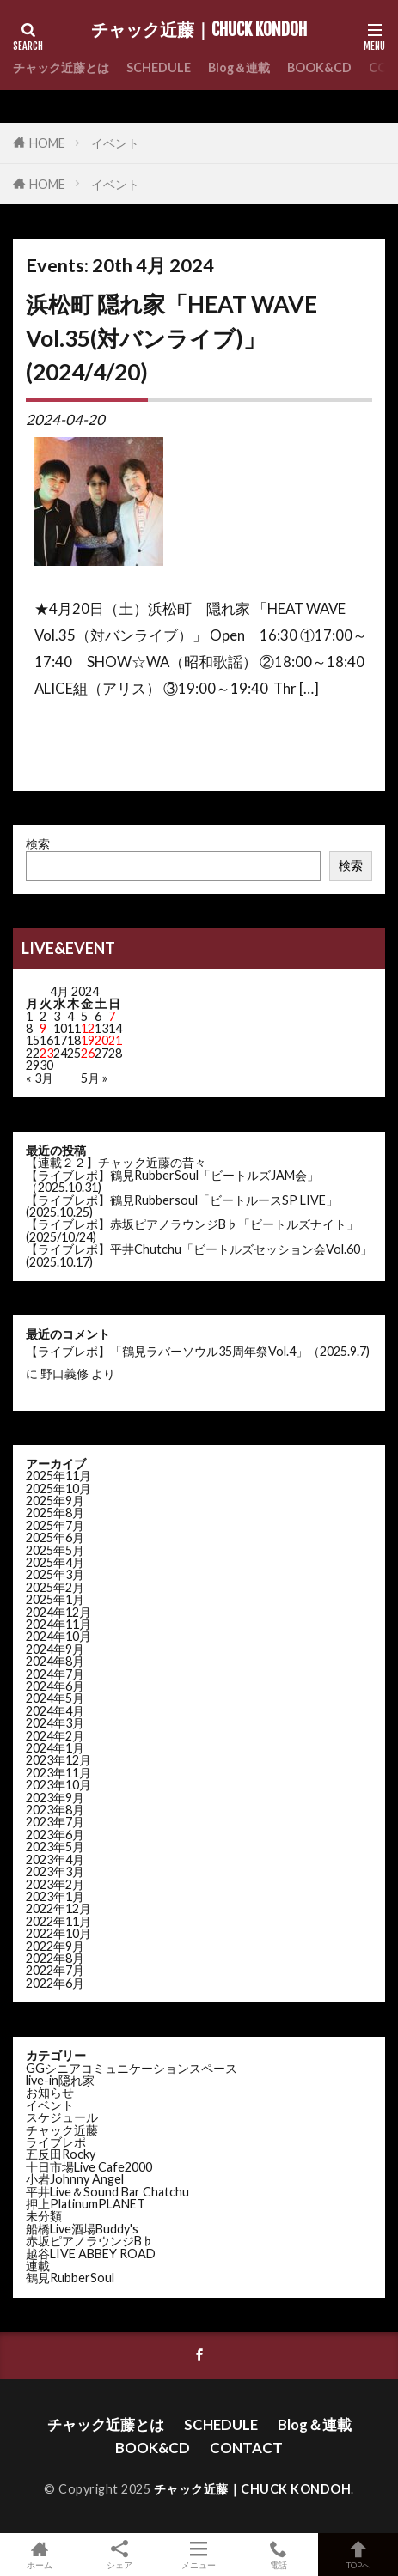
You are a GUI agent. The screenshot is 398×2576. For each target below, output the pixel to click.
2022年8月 (55, 1958)
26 (88, 1053)
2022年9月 (55, 1946)
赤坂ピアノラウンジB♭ (90, 2240)
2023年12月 (58, 1760)
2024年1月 (55, 1748)
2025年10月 (58, 1488)
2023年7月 (55, 1821)
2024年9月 (55, 1649)
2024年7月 (55, 1674)
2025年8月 (55, 1512)
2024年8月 (55, 1661)
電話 (279, 2554)
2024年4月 (55, 1711)
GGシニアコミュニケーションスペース (131, 2068)
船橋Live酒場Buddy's (82, 2228)
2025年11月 (58, 1475)
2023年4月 (55, 1859)
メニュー (199, 2554)
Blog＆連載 (239, 67)
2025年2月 (55, 1587)
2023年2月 (55, 1884)
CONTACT (246, 2448)
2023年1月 (55, 1896)
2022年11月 (58, 1921)
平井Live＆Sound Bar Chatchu (107, 2191)
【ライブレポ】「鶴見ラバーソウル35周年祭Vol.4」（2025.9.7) (198, 1351)
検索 (38, 843)
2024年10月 (58, 1636)
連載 (38, 2265)
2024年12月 (58, 1612)
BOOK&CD (319, 67)
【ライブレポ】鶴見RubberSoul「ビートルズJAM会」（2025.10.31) (172, 1181)
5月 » (94, 1078)
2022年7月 (55, 1970)
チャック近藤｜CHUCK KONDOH (199, 30)
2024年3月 (55, 1723)
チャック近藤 (62, 2130)
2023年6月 (55, 1834)
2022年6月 (55, 1983)
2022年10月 (58, 1933)
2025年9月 (55, 1500)
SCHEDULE (158, 67)
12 (88, 1028)
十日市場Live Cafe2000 (89, 2167)
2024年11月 (58, 1624)
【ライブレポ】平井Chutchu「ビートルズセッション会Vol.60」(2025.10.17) (199, 1255)
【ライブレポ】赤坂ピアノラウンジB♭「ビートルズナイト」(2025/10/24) (192, 1230)
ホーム (40, 2554)
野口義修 (64, 1373)
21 (115, 1040)
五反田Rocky (60, 2154)
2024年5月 (55, 1698)
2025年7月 (55, 1525)
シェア (120, 2555)
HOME (47, 143)
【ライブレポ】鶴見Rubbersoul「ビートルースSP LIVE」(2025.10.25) (182, 1206)
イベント (115, 143)
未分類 (44, 2215)
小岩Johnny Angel (75, 2179)
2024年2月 (55, 1735)
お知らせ (50, 2092)
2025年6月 (55, 1537)
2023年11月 (58, 1772)
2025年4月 (55, 1562)
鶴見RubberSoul (70, 2277)
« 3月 (39, 1078)
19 (88, 1040)
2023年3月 (55, 1871)
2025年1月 (55, 1599)
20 (101, 1040)
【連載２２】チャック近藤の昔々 (116, 1162)
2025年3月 (55, 1574)
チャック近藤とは (61, 67)
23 (46, 1053)
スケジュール (62, 2117)
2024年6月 (55, 1686)
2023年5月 (55, 1846)
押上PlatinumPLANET (85, 2203)
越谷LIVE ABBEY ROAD (91, 2253)
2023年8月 (55, 1809)
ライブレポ (56, 2142)
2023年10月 (58, 1784)
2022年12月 (58, 1908)
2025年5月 (55, 1550)
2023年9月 (55, 1797)
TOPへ (358, 2554)
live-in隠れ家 (60, 2080)
